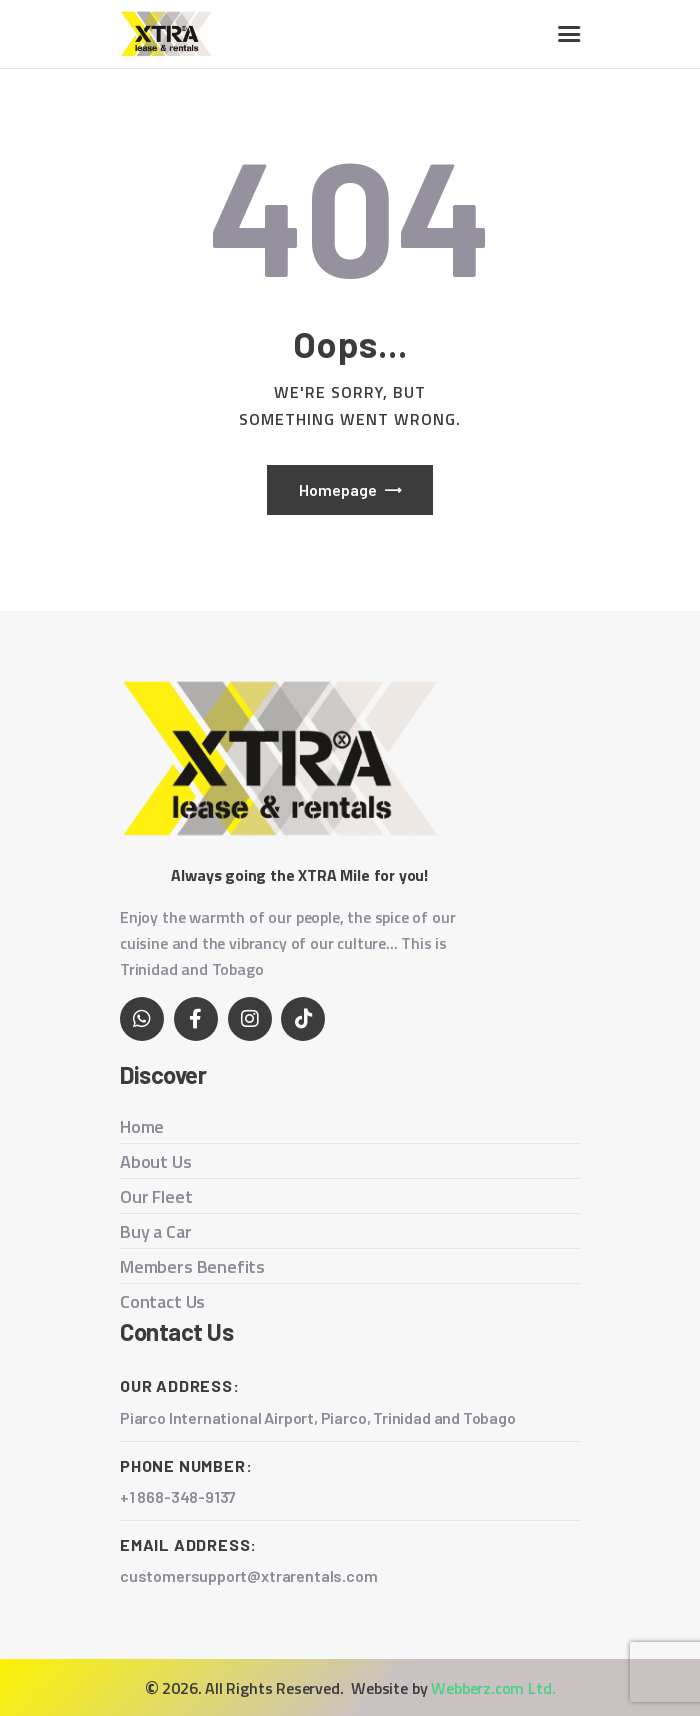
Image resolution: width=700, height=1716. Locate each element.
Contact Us (162, 1301)
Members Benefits (192, 1266)
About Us (156, 1161)
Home (142, 1126)
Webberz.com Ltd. (493, 1688)
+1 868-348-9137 (178, 1496)
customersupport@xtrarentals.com (250, 1575)
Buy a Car (155, 1231)
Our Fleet (156, 1196)
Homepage (338, 489)
